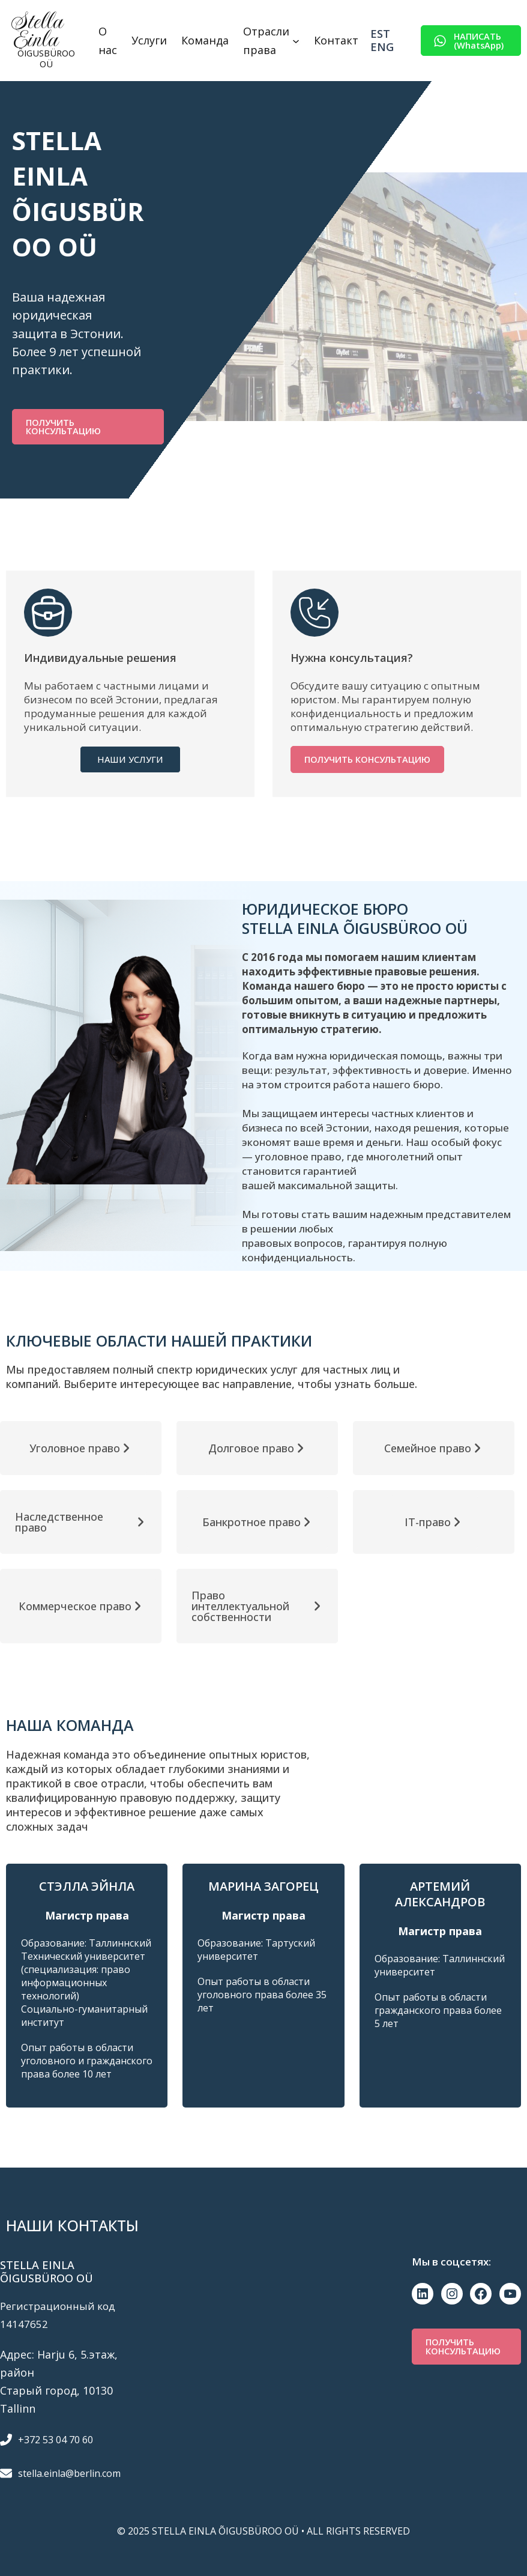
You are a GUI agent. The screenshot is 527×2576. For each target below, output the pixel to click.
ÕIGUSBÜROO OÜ (46, 58)
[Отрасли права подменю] (296, 40)
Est (380, 33)
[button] (471, 40)
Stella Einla (37, 30)
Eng (382, 47)
